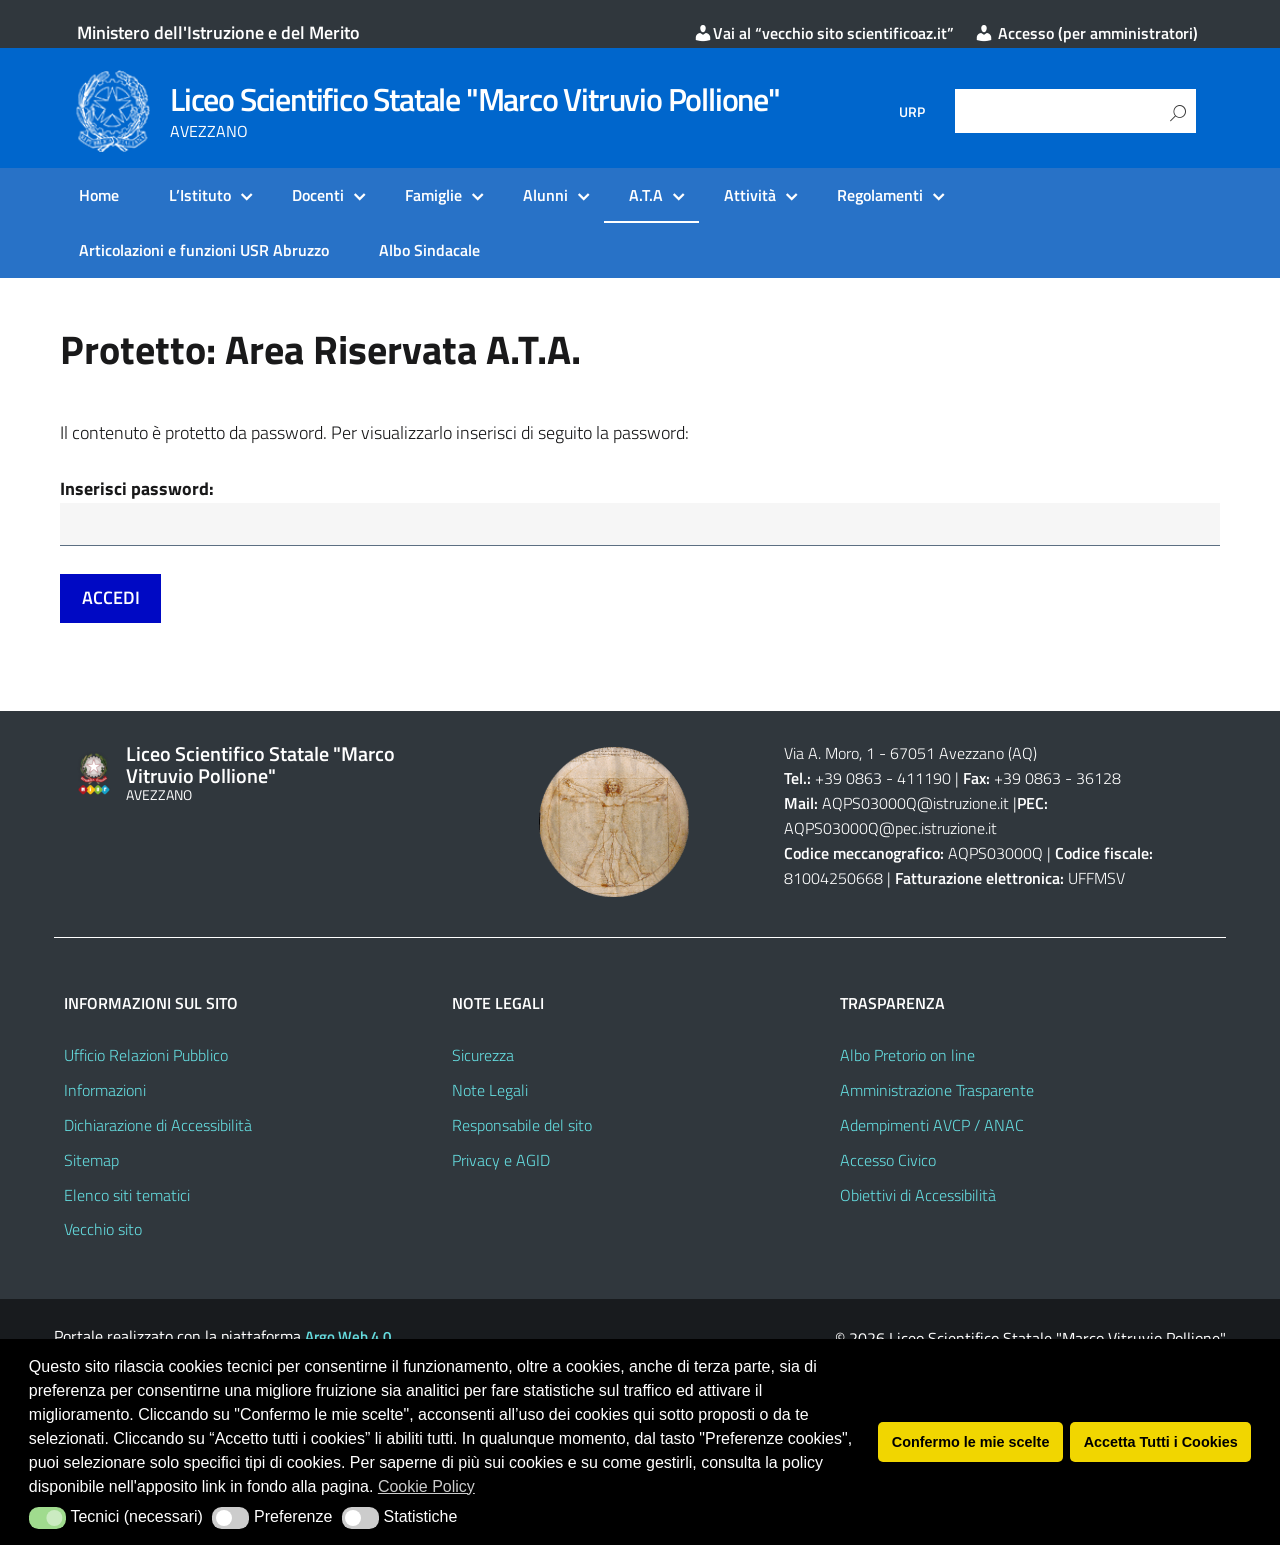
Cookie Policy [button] (426, 1486)
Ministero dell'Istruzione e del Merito (218, 32)
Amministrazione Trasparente (937, 1092)
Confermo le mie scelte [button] (971, 1442)
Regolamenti (880, 195)
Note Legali (490, 1092)
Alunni (545, 195)
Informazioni (105, 1092)
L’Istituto (200, 195)
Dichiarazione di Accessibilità (158, 1127)
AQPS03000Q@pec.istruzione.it (890, 830)
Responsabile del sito (522, 1127)
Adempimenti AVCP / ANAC (932, 1127)
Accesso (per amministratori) (1086, 33)
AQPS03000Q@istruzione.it (917, 805)
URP (912, 112)
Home (99, 195)
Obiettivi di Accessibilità (918, 1197)
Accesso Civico (888, 1162)
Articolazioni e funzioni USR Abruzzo (204, 250)
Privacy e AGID (501, 1162)
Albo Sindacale (429, 250)
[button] (47, 1518)
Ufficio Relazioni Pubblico (146, 1057)
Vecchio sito (103, 1231)
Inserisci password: (137, 488)
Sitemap (91, 1162)
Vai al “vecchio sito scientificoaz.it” (823, 33)
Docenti (318, 195)
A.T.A (646, 195)
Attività (750, 195)
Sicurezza (483, 1057)
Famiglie (433, 195)
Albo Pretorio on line (907, 1057)
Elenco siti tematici (127, 1197)
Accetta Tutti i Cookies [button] (1161, 1442)
